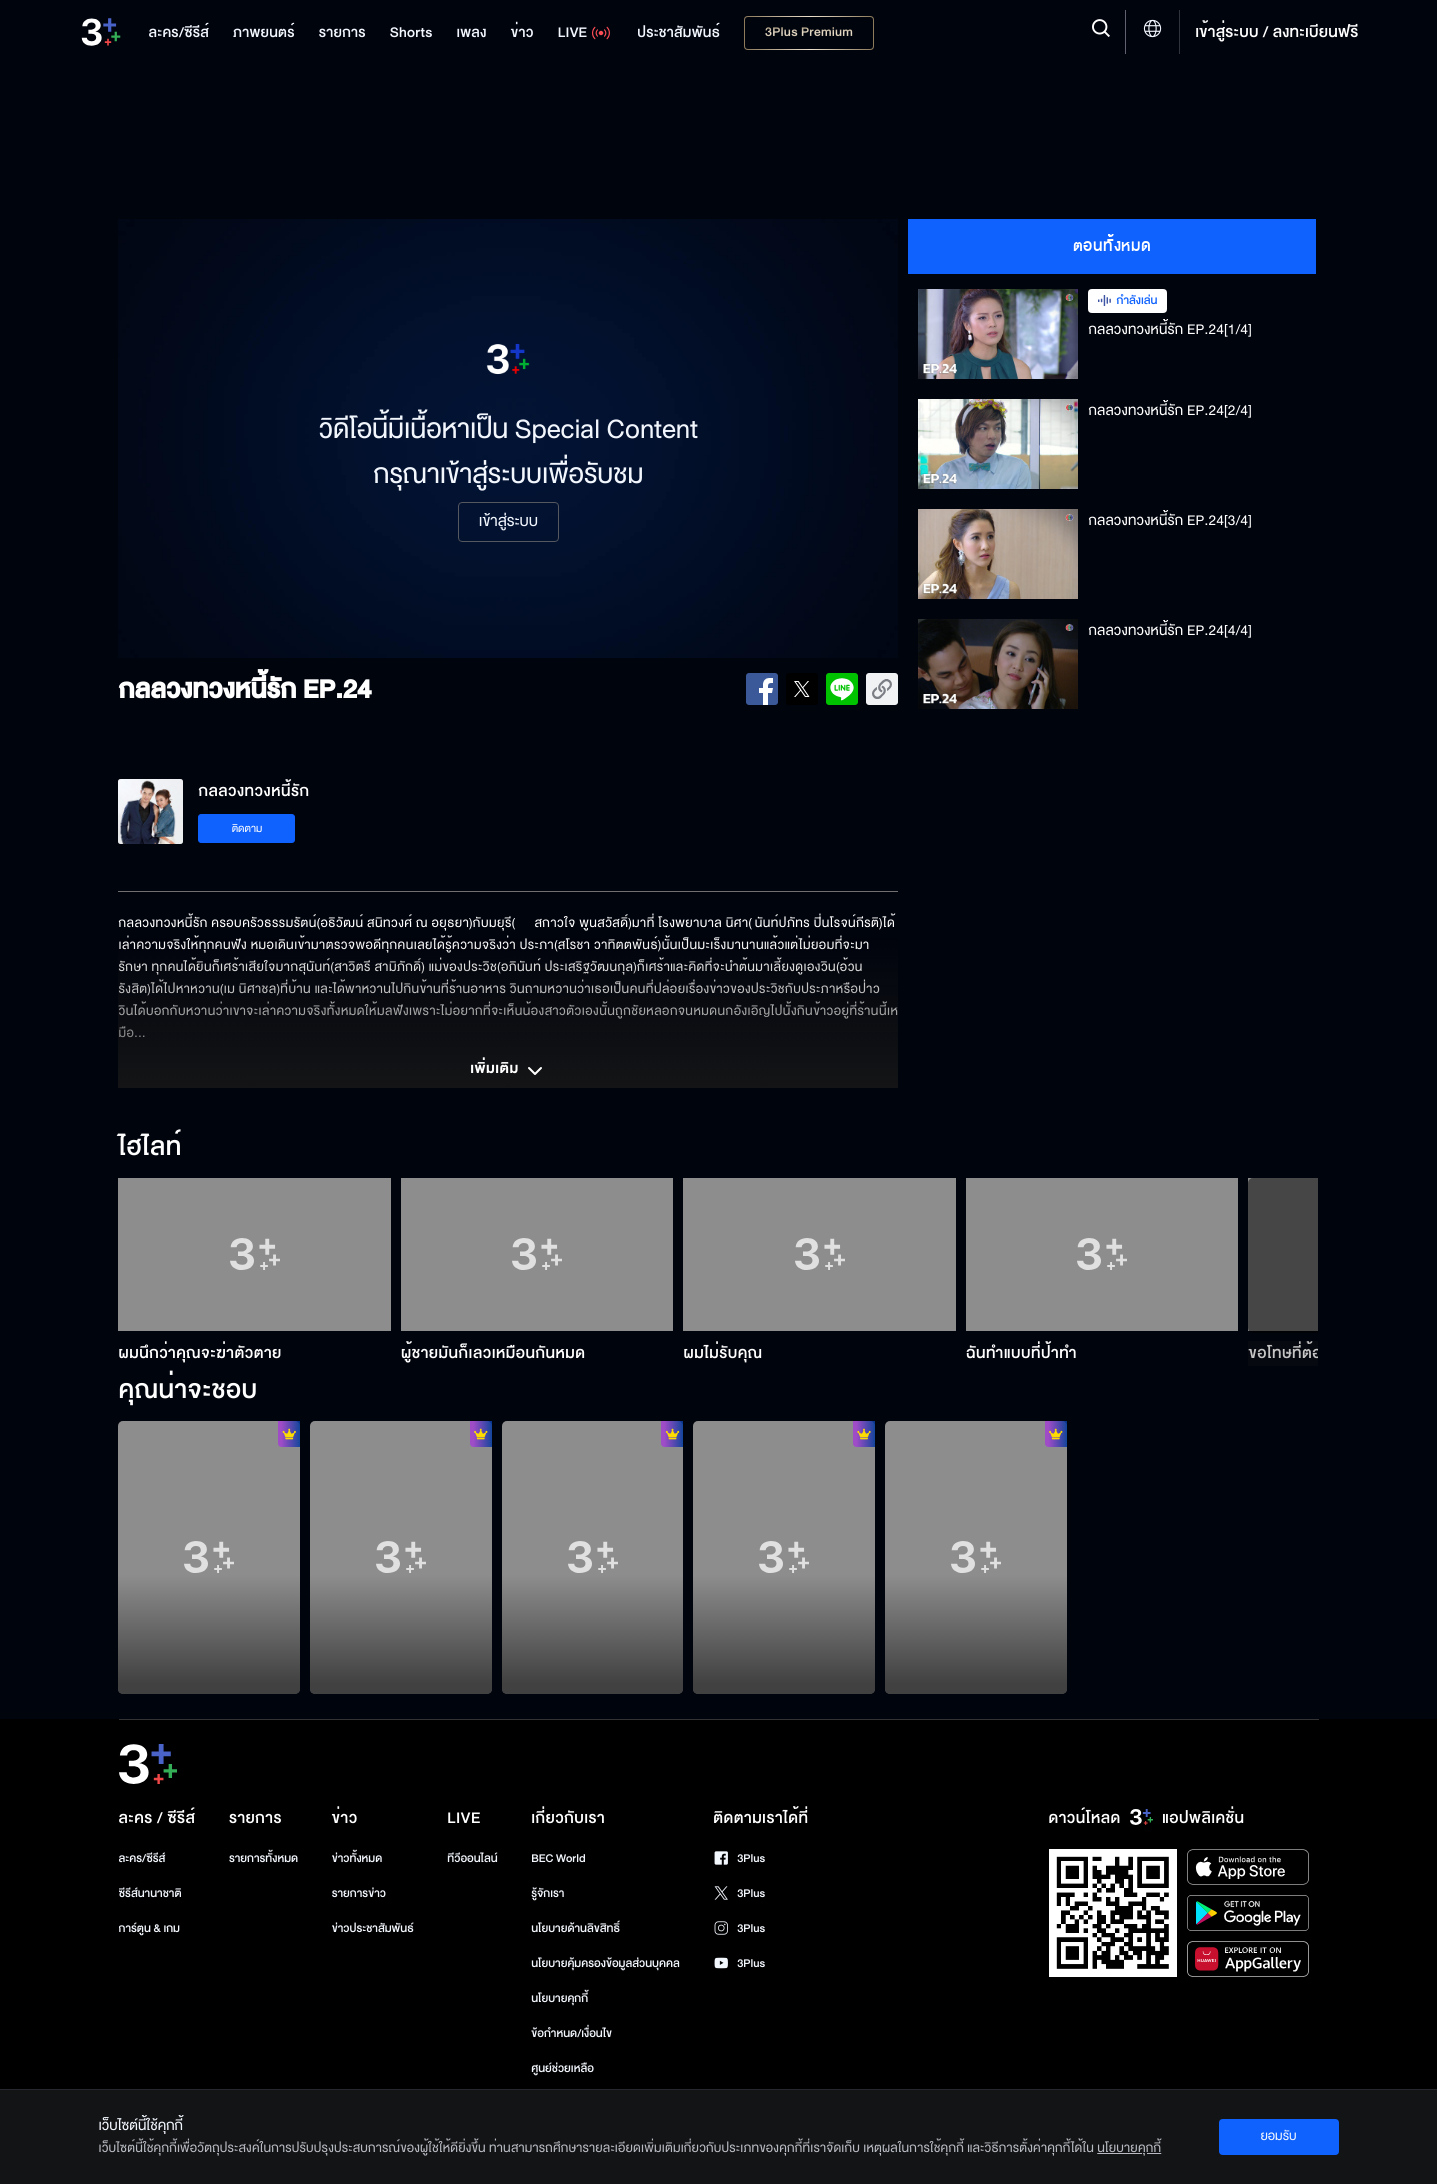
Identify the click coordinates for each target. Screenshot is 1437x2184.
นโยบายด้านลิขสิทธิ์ (575, 1928)
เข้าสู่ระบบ (508, 522)
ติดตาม (247, 828)
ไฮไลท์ (149, 1148)
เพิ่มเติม (508, 1071)
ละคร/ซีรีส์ (142, 1858)
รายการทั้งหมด (263, 1858)
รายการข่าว (359, 1893)
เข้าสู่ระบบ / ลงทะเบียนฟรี (1276, 32)
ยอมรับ (1278, 2136)
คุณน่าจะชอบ (187, 1391)
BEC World (558, 1858)
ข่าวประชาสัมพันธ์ (373, 1928)
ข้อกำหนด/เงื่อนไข (571, 2033)
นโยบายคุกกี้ (559, 1998)
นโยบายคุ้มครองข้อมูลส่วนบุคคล (605, 1963)
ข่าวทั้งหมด (357, 1858)
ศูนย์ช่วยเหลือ (562, 2068)
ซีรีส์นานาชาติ (150, 1893)
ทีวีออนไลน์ (472, 1858)
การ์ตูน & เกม (150, 1928)
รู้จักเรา (547, 1893)
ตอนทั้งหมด (1112, 246)
